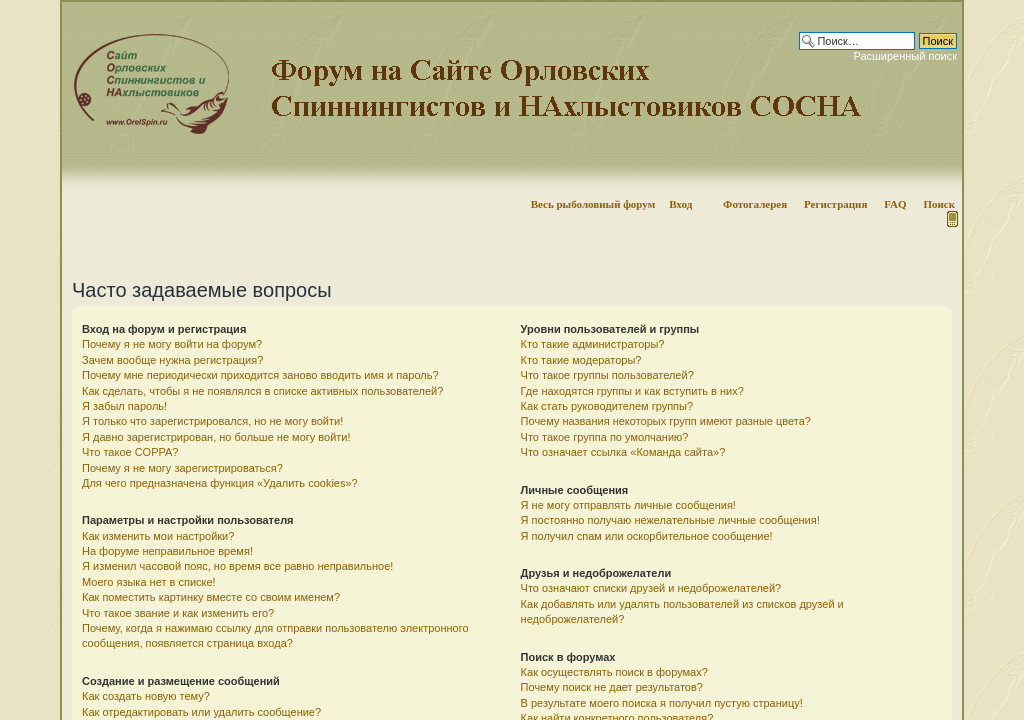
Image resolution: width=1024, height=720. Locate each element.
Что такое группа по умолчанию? (605, 437)
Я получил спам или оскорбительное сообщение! (647, 536)
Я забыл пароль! (124, 406)
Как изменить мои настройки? (158, 536)
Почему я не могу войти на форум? (172, 344)
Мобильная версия (951, 219)
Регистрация (835, 204)
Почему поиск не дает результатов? (612, 687)
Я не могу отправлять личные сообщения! (628, 505)
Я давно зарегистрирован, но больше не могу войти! (216, 437)
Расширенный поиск (905, 56)
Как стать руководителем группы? (607, 406)
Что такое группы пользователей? (607, 375)
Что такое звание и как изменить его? (178, 613)
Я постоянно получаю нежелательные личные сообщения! (670, 520)
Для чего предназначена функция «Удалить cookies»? (220, 483)
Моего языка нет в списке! (149, 582)
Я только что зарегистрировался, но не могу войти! (212, 421)
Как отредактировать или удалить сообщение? (201, 712)
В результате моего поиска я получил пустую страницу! (662, 703)
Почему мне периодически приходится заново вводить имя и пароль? (260, 375)
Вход (680, 204)
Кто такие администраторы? (593, 344)
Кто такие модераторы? (581, 360)
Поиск (939, 204)
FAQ (895, 204)
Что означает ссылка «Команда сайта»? (623, 452)
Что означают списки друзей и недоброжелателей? (651, 588)
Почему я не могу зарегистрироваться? (182, 468)
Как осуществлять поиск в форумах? (614, 672)
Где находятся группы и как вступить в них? (632, 391)
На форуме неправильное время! (167, 551)
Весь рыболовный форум (593, 204)
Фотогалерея (755, 204)
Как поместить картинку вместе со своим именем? (211, 597)
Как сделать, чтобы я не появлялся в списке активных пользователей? (262, 391)
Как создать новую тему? (146, 696)
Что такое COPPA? (130, 452)
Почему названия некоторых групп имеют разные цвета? (666, 421)
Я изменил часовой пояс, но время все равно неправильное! (237, 566)
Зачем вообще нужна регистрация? (172, 360)
